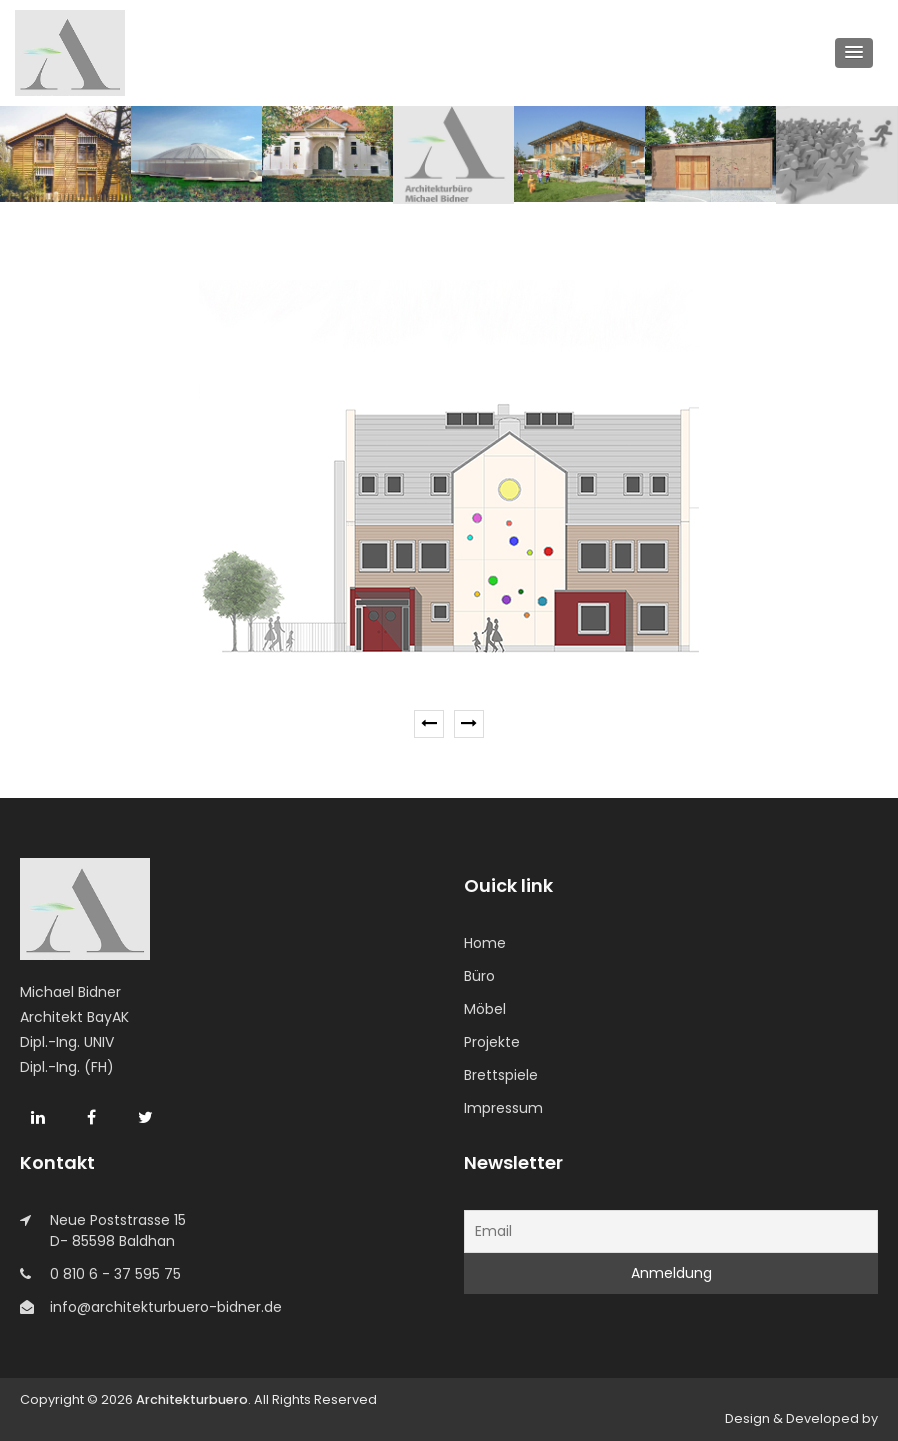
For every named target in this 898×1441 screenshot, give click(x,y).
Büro (479, 976)
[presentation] (429, 724)
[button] (854, 53)
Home (485, 943)
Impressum (503, 1108)
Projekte (492, 1042)
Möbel (485, 1009)
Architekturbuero (192, 1399)
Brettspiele (501, 1075)
